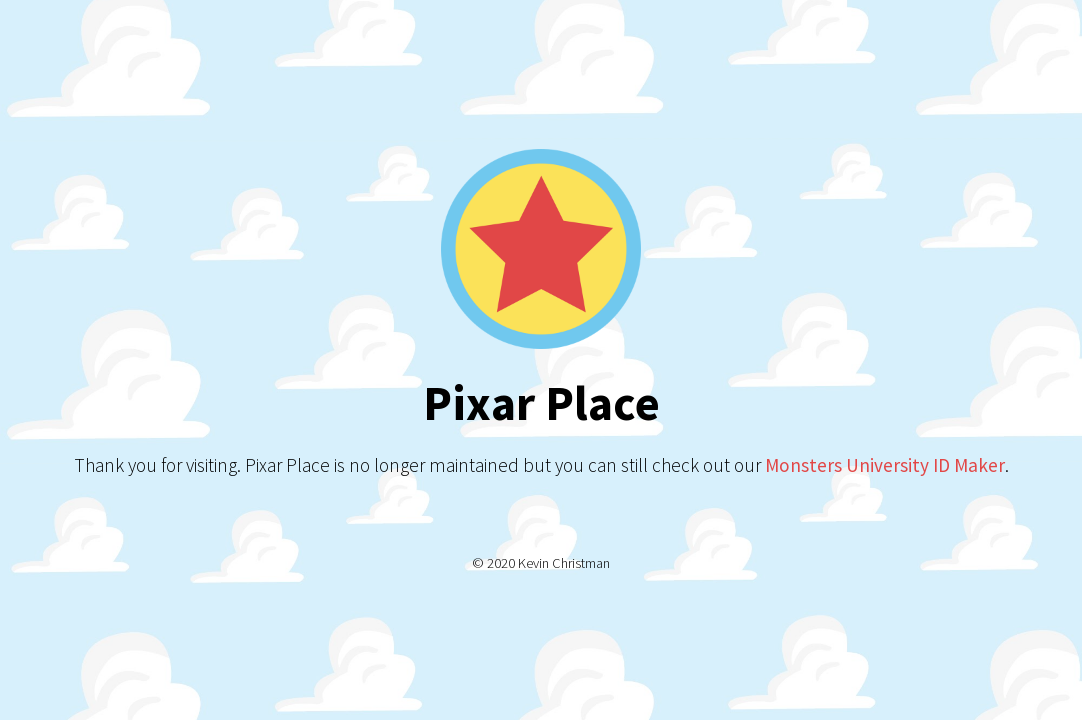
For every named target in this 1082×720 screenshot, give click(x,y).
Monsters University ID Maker (885, 465)
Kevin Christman (564, 563)
